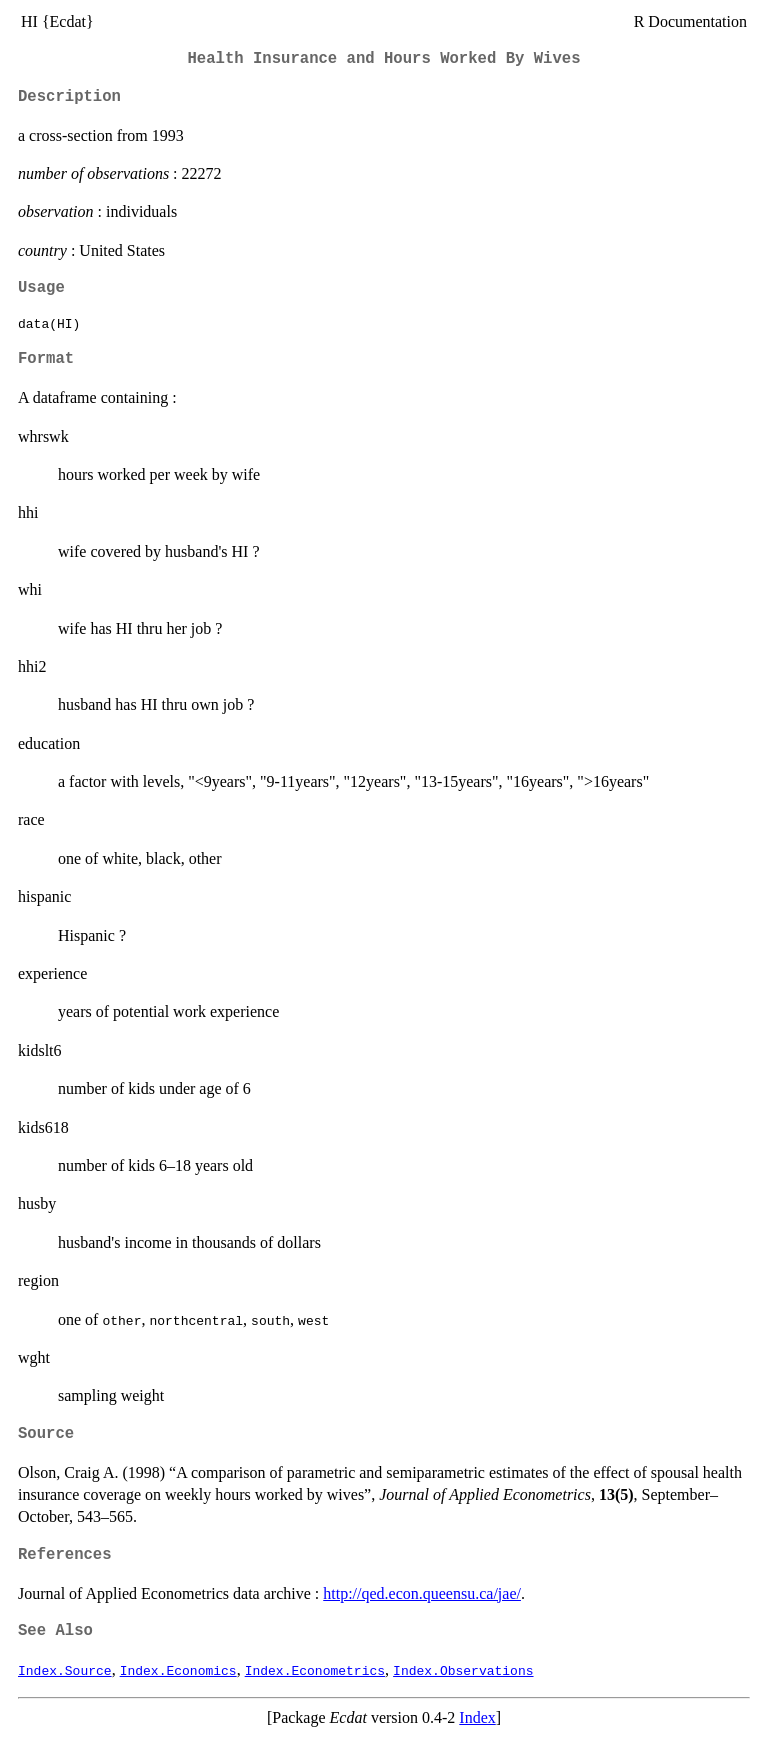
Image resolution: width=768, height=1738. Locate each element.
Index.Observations (463, 1670)
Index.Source (65, 1670)
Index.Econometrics (315, 1670)
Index (477, 1717)
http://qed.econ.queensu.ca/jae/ (422, 1593)
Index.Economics (178, 1670)
